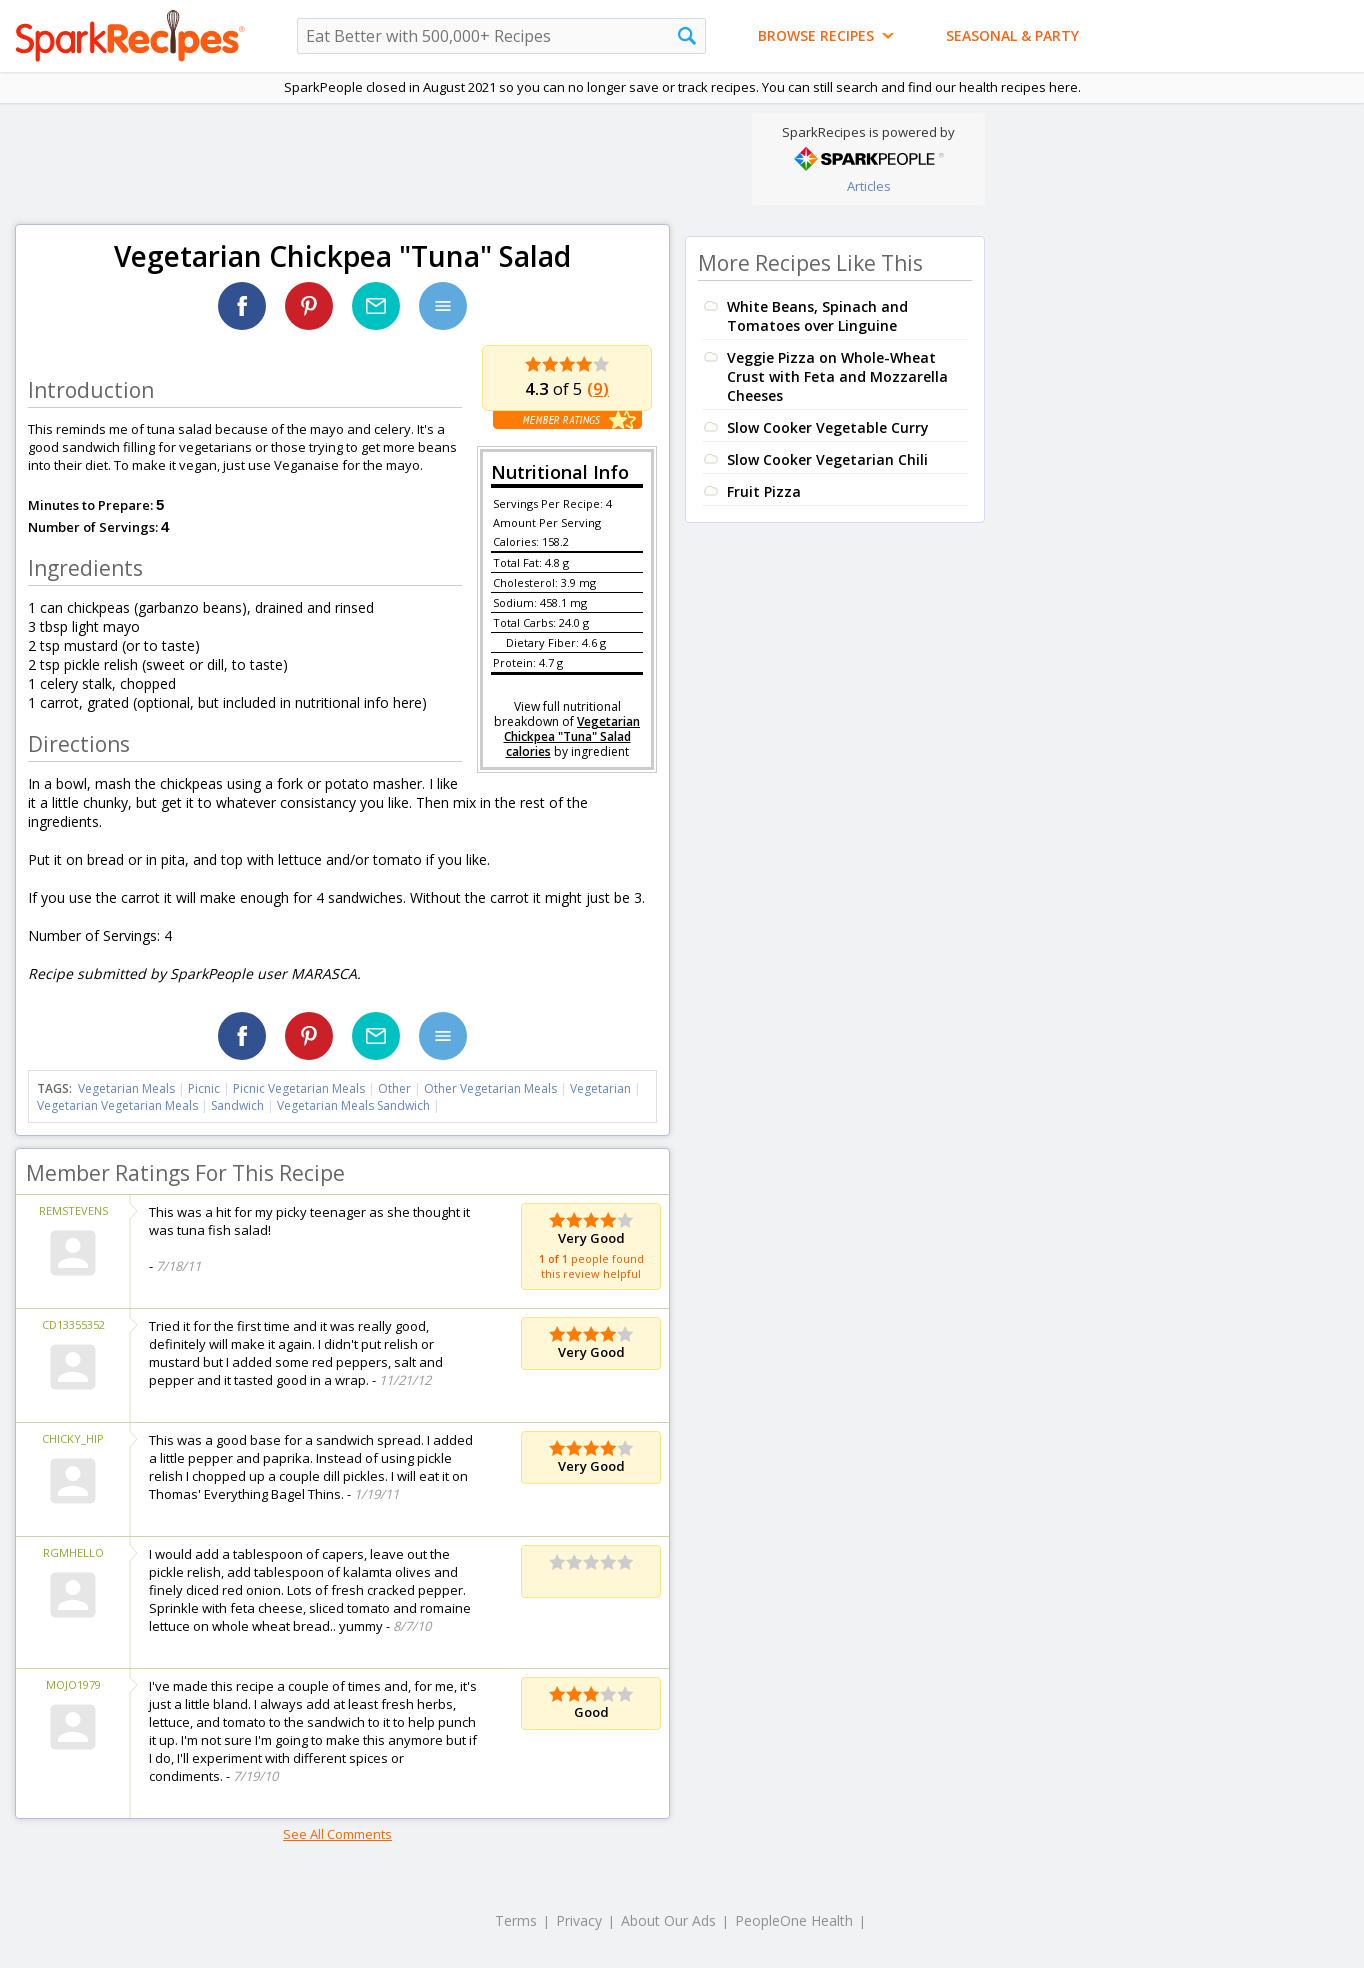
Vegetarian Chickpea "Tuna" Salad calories (572, 736)
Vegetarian (600, 1088)
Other (394, 1088)
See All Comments (337, 1834)
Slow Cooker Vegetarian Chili (827, 459)
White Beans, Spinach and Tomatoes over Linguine (817, 316)
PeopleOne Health (794, 1920)
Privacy (579, 1920)
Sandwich (237, 1105)
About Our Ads (668, 1920)
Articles (869, 186)
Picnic (204, 1088)
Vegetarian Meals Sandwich (353, 1105)
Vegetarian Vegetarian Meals (117, 1105)
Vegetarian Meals (126, 1088)
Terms (516, 1920)
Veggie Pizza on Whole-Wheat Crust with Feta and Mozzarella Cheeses (837, 376)
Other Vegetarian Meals (490, 1088)
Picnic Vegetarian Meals (299, 1088)
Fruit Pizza (764, 491)
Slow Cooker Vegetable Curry (828, 427)
